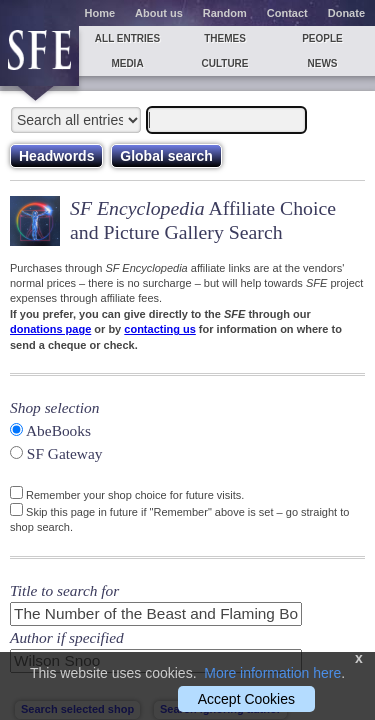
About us (159, 13)
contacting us (160, 329)
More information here (272, 673)
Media (127, 63)
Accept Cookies (246, 699)
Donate (346, 13)
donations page (50, 329)
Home (100, 13)
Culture (224, 63)
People (322, 38)
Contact (287, 13)
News (323, 63)
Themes (225, 38)
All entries (127, 38)
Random (225, 13)
